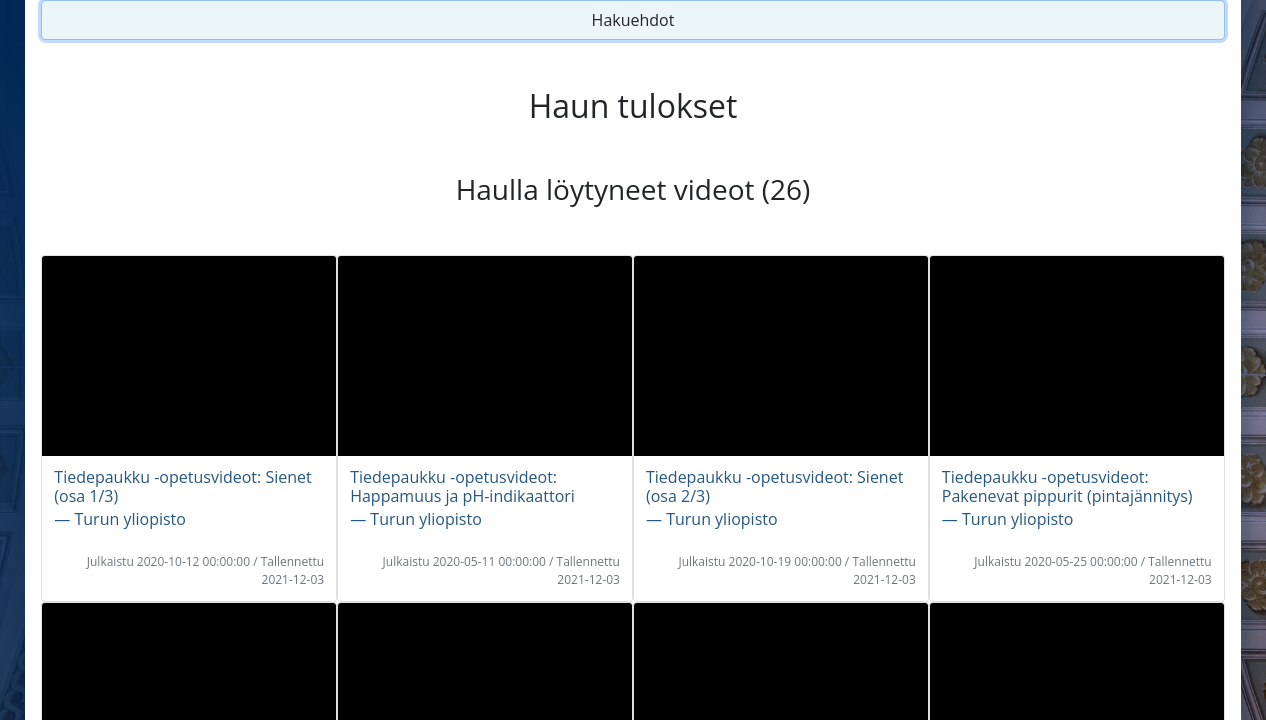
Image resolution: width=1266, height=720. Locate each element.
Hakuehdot (633, 20)
